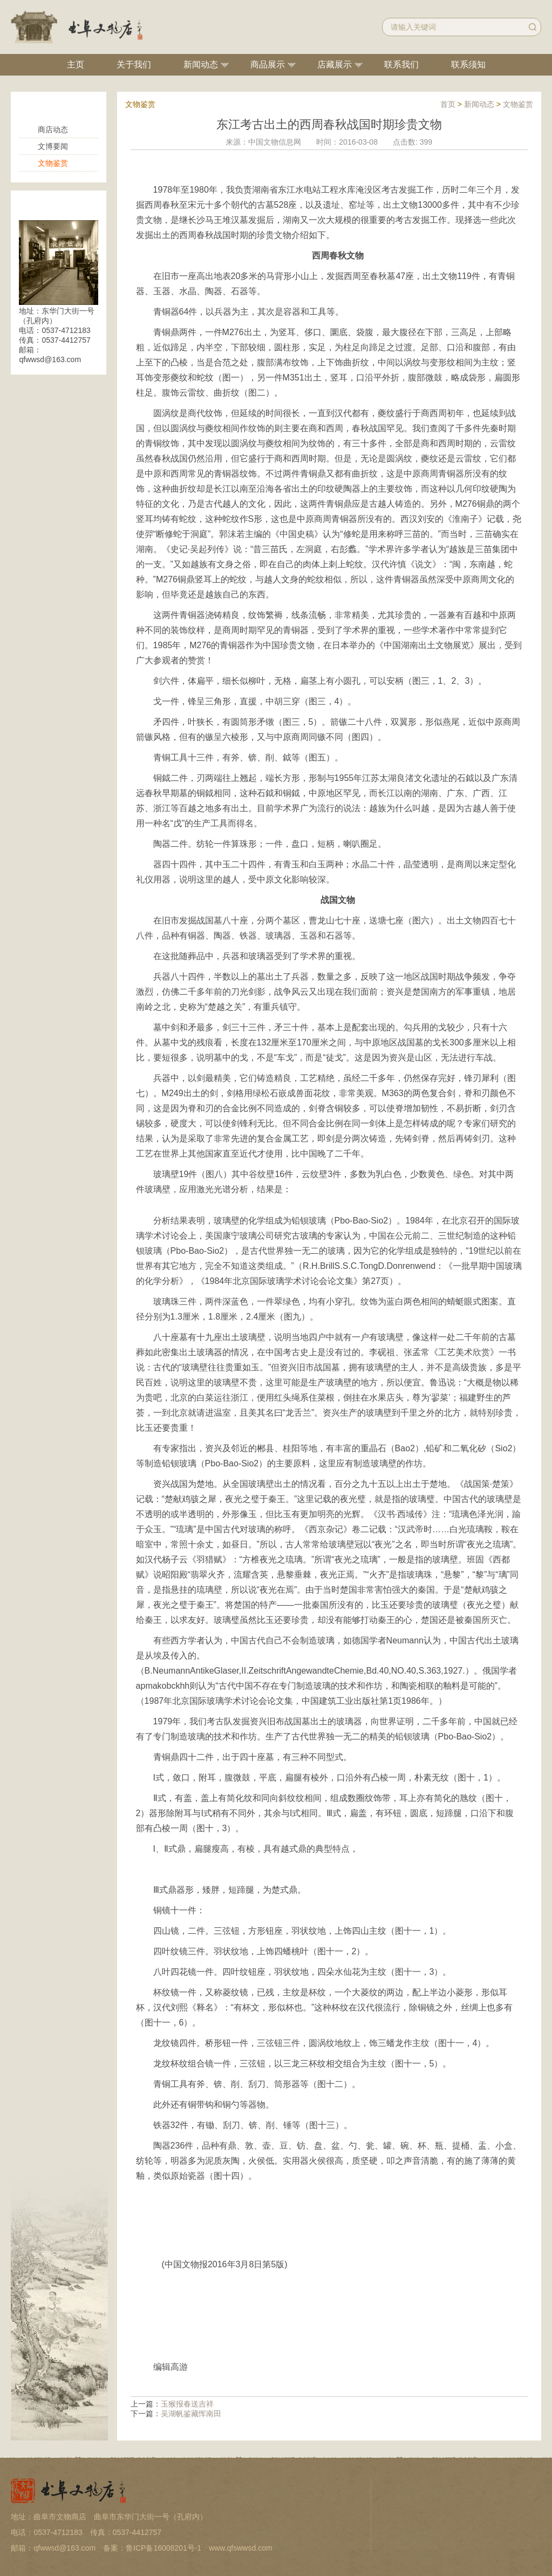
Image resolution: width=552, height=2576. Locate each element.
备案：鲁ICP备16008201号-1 (152, 2548)
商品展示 (267, 64)
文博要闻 (53, 146)
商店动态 (53, 129)
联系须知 (468, 64)
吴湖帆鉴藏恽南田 (191, 2413)
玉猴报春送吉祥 (187, 2404)
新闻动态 (200, 64)
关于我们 (134, 64)
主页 (75, 64)
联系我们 (401, 64)
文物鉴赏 (53, 163)
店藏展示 (334, 64)
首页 (447, 104)
